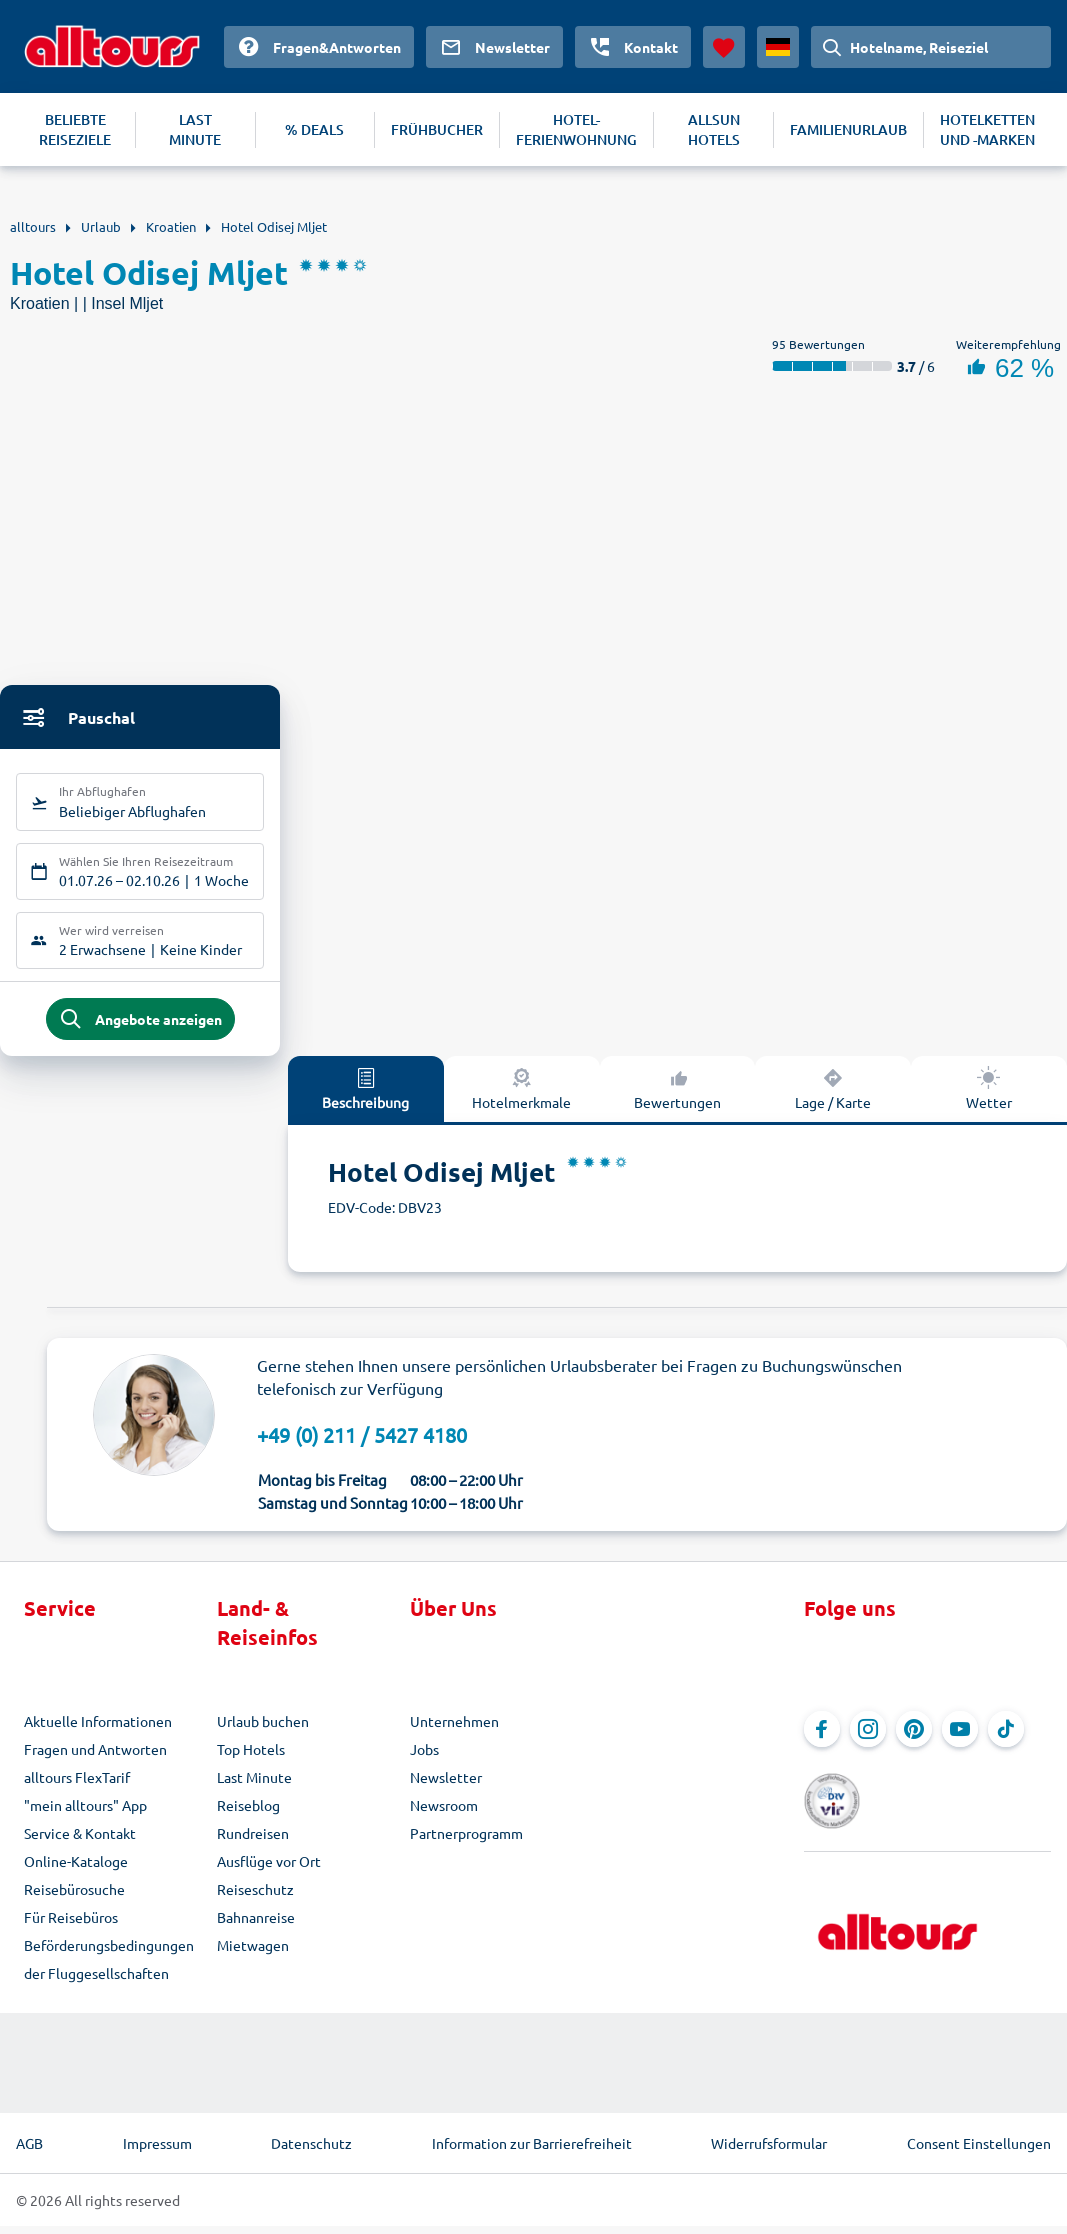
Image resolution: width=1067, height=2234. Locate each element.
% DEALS (314, 129)
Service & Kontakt (80, 1841)
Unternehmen (454, 1729)
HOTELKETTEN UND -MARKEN (987, 129)
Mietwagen (253, 1953)
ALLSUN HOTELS (714, 129)
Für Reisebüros (71, 1925)
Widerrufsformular (769, 2151)
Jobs (424, 1757)
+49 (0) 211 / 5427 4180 (362, 1442)
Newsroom (444, 1813)
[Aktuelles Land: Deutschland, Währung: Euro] (778, 47)
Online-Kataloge (76, 1869)
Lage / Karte (833, 1096)
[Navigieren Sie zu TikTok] (1006, 1737)
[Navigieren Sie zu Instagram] (868, 1737)
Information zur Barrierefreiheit (532, 2151)
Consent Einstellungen (979, 2151)
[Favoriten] (724, 47)
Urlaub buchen (263, 1729)
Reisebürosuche (74, 1897)
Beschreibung (365, 1096)
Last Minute (254, 1785)
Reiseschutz (255, 1897)
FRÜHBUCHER (437, 129)
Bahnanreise (256, 1925)
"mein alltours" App (85, 1813)
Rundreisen (253, 1841)
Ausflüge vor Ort (269, 1869)
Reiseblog (248, 1813)
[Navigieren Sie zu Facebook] (822, 1737)
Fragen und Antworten (95, 1757)
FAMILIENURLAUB (848, 129)
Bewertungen (677, 1096)
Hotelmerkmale (521, 1096)
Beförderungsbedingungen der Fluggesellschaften (109, 1967)
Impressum (157, 2151)
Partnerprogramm (466, 1841)
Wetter (989, 1096)
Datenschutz (311, 2151)
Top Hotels (251, 1757)
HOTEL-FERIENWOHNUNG (576, 129)
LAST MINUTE (195, 129)
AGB (29, 2151)
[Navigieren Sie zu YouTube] (960, 1737)
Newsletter (446, 1785)
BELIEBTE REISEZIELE (75, 129)
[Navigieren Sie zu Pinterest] (914, 1737)
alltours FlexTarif (77, 1785)
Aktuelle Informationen (98, 1729)
